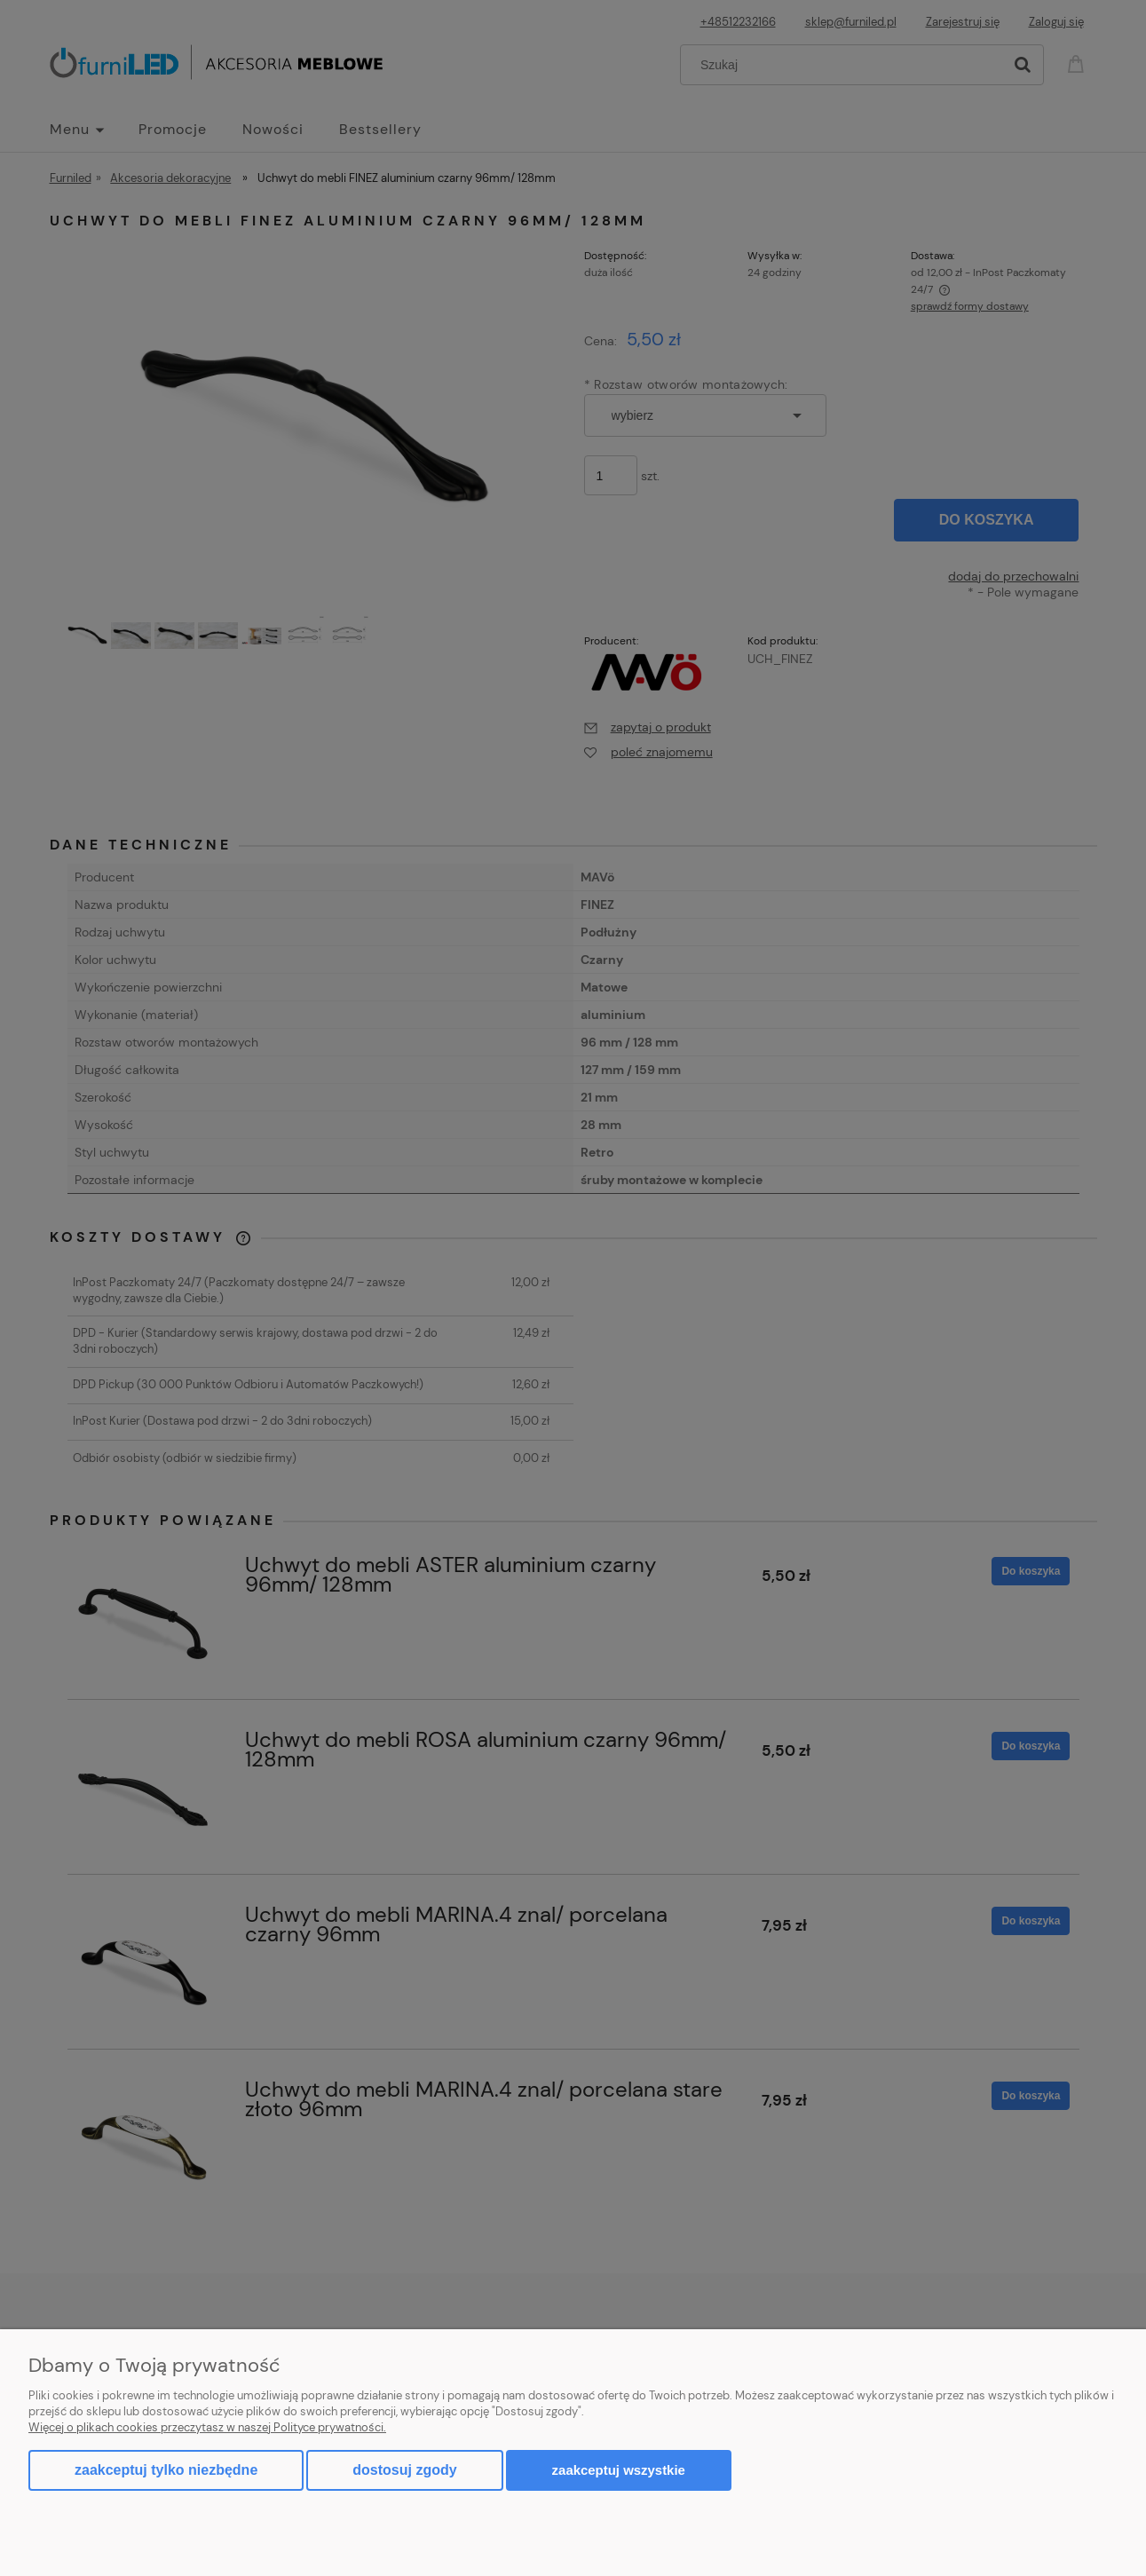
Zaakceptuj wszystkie (618, 2469)
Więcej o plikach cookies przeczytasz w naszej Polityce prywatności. (207, 2427)
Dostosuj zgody (404, 2469)
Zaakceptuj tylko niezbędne (166, 2469)
